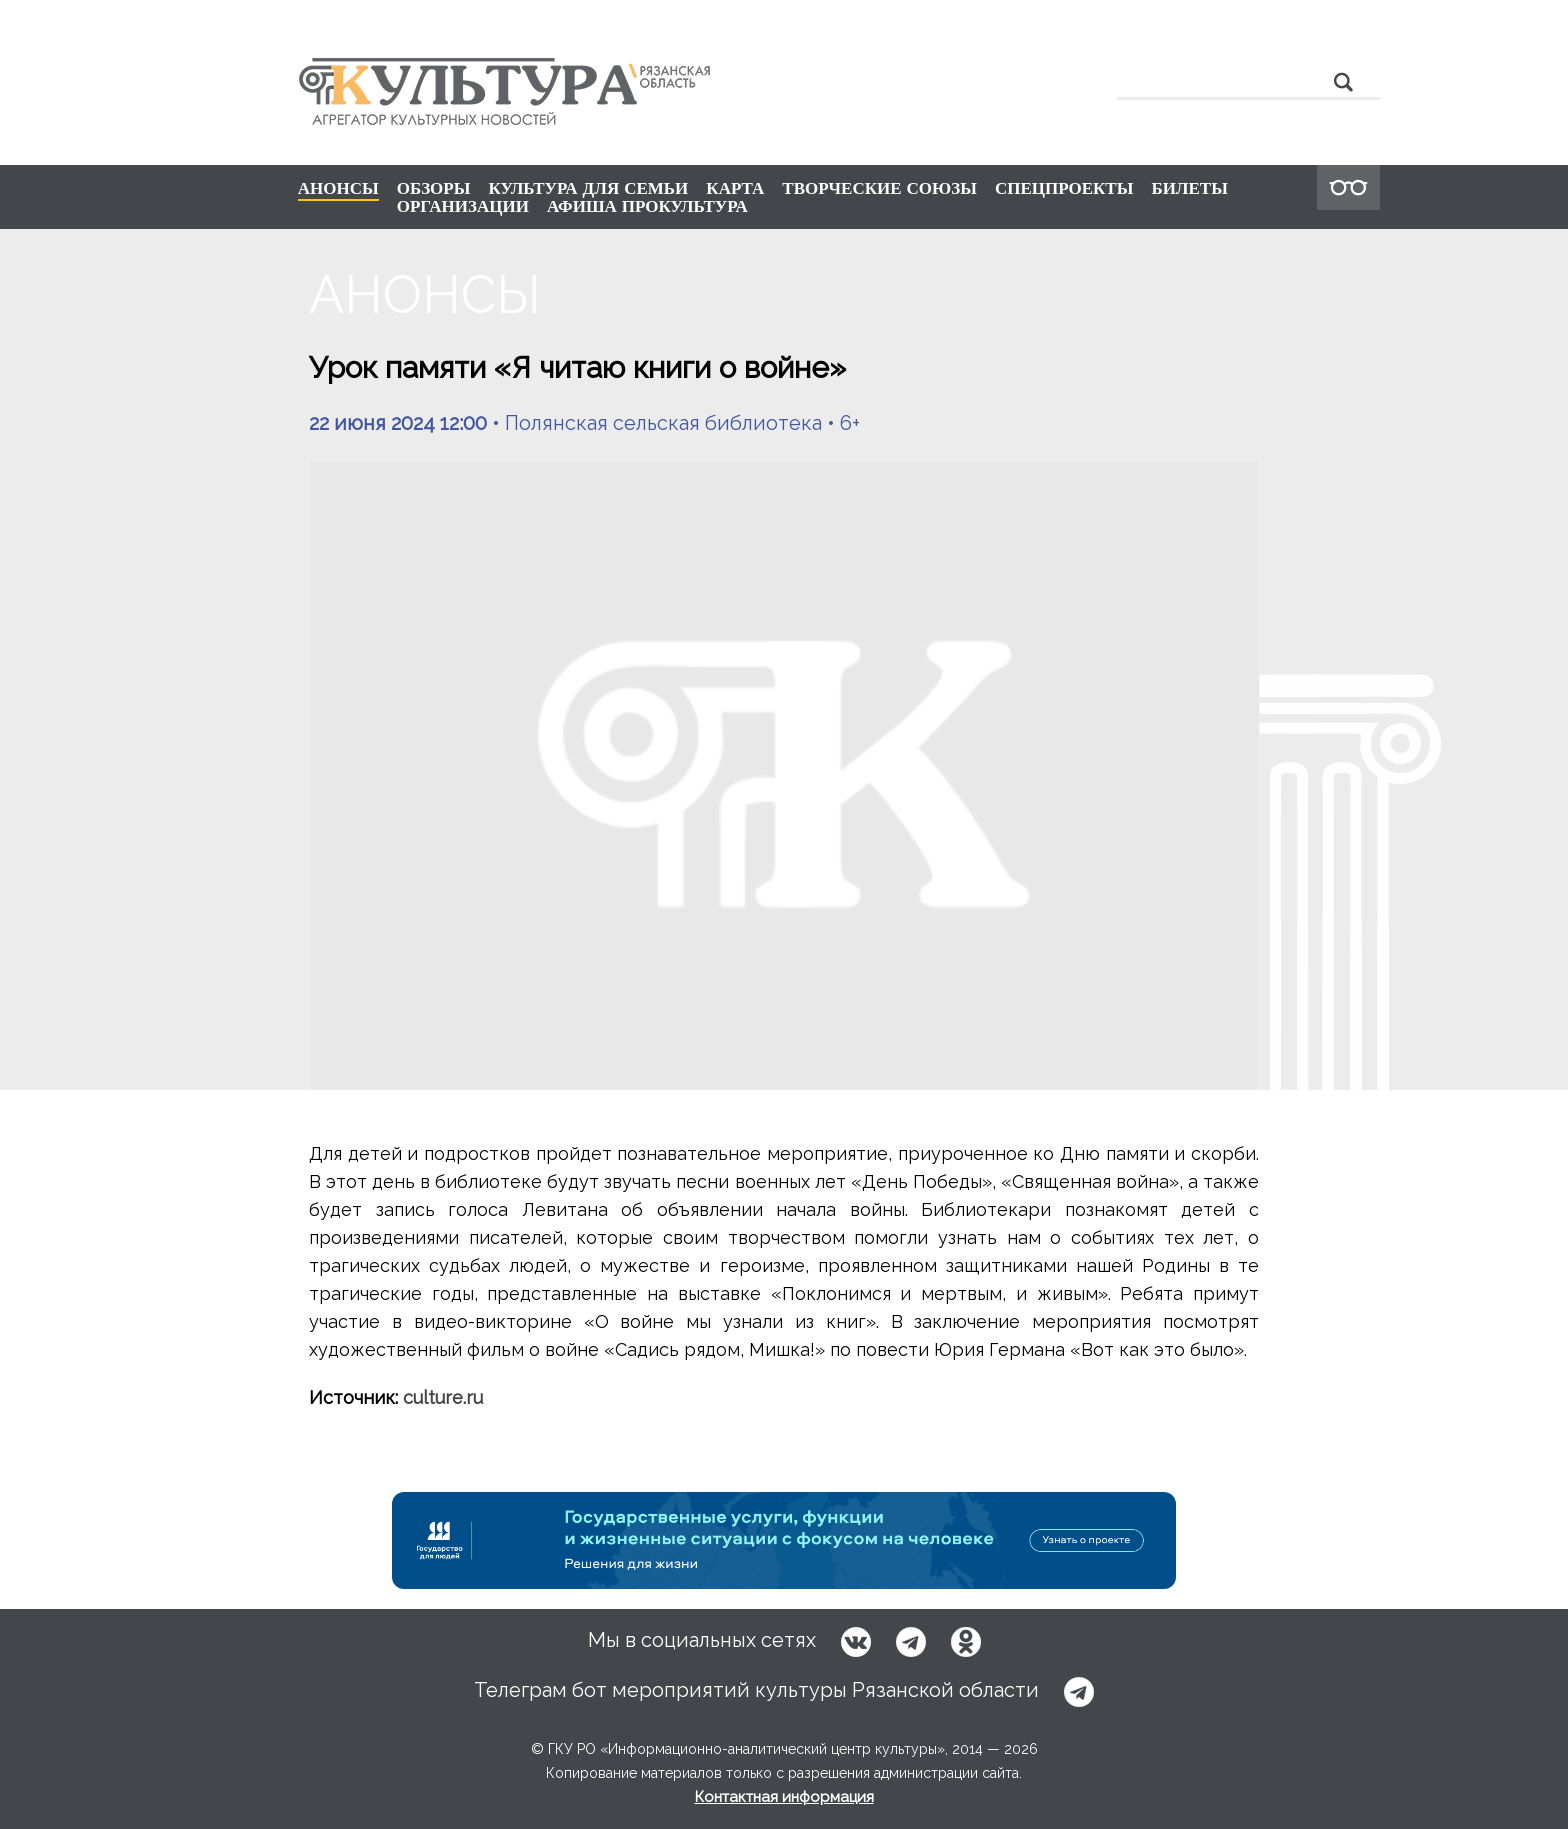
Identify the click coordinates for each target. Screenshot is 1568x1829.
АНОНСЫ (338, 189)
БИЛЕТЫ (1189, 188)
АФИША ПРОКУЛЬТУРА (647, 206)
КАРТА (735, 188)
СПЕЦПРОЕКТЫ (1064, 188)
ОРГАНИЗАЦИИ (463, 206)
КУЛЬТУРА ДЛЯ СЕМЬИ (588, 188)
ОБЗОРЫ (434, 188)
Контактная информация (784, 1797)
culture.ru (443, 1397)
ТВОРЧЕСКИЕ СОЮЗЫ (879, 188)
